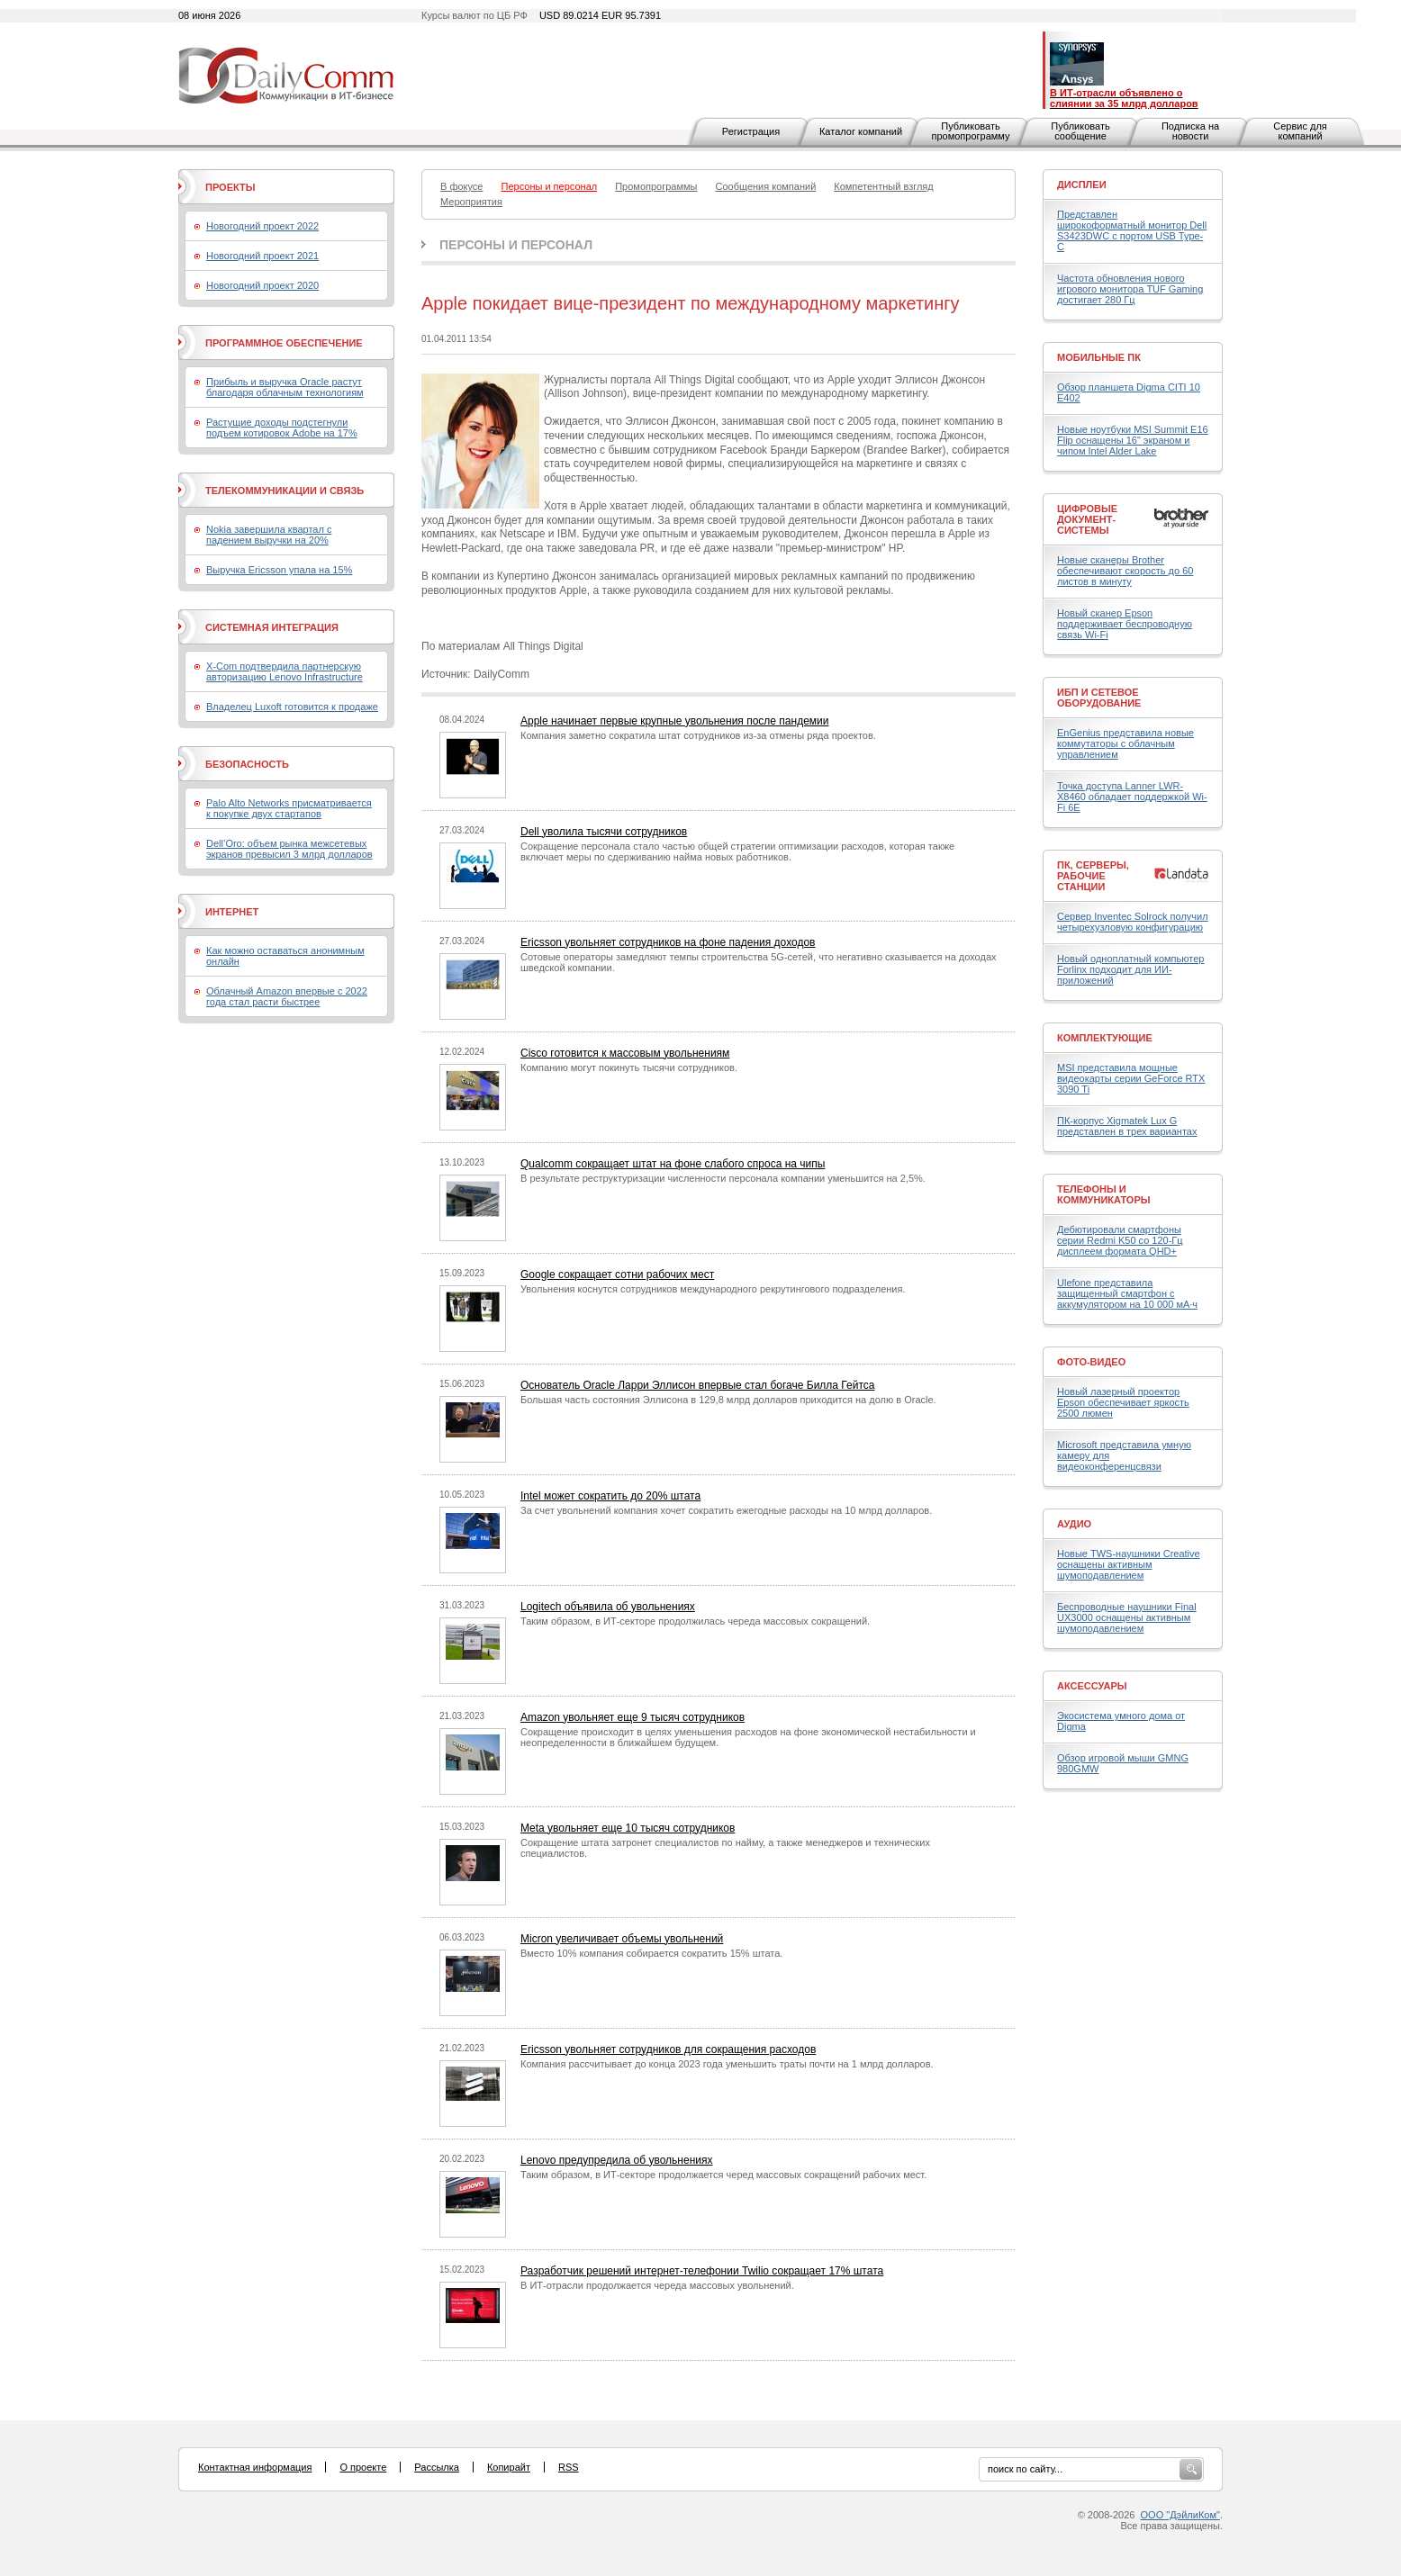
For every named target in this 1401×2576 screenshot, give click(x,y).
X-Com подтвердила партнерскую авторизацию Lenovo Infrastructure (284, 671)
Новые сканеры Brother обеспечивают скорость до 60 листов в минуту (1125, 570)
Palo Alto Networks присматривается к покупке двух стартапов (289, 808)
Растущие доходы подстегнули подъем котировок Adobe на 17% (281, 427)
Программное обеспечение (284, 343)
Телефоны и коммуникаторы (1104, 1194)
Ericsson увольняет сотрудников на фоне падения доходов (667, 942)
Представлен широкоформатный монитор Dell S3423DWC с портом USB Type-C (1132, 230)
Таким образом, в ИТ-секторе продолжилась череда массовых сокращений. (695, 1621)
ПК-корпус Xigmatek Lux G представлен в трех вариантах (1127, 1126)
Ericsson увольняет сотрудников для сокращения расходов (668, 2049)
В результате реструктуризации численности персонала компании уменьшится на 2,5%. (723, 1178)
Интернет (231, 911)
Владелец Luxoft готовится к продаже (292, 706)
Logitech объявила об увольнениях (607, 1606)
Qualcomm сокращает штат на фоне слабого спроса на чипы (672, 1163)
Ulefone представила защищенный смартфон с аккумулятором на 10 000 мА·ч (1127, 1293)
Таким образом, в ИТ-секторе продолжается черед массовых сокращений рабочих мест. (723, 2174)
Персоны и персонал (515, 245)
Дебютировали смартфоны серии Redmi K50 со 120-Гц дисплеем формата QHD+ (1120, 1240)
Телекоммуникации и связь (284, 490)
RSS (568, 2467)
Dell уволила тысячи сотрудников (603, 831)
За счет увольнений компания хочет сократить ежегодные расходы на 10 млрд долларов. (726, 1510)
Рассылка (436, 2467)
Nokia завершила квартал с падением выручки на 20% (268, 534)
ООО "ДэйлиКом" (1180, 2514)
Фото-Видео (1091, 1361)
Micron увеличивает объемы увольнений (621, 1938)
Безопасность (247, 764)
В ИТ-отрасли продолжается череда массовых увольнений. (657, 2285)
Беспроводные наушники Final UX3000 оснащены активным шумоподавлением (1127, 1617)
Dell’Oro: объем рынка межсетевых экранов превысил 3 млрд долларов (289, 849)
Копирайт (508, 2467)
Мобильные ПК (1099, 357)
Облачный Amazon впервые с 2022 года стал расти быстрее (286, 996)
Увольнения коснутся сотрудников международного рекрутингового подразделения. (713, 1288)
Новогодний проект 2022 (262, 226)
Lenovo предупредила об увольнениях (616, 2160)
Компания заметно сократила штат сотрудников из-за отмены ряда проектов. (698, 735)
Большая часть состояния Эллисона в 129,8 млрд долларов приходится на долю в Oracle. (728, 1399)
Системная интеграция (272, 627)
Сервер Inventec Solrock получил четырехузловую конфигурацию (1132, 921)
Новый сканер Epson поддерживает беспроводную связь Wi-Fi (1124, 624)
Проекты (230, 187)
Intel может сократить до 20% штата (610, 1496)
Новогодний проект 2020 (262, 285)
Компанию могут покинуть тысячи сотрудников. (628, 1067)
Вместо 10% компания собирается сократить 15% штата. (651, 1953)
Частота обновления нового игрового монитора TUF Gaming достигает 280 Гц (1130, 289)
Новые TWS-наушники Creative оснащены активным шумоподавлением (1128, 1564)
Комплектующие (1104, 1037)
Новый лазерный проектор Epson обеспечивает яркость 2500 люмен (1123, 1402)
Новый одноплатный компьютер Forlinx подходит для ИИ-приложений (1130, 969)
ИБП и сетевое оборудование (1099, 697)
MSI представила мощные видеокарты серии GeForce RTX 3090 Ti (1131, 1078)
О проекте (362, 2467)
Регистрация (751, 131)
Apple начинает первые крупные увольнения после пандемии (674, 721)
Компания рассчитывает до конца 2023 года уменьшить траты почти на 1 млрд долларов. (727, 2063)
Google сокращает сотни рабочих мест (617, 1274)
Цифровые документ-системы (1087, 519)
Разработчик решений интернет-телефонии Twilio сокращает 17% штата (701, 2271)
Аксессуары (1092, 1685)
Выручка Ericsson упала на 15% (279, 569)
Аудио (1074, 1523)
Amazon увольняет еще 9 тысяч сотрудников (632, 1717)
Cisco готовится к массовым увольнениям (624, 1053)
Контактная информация (255, 2467)
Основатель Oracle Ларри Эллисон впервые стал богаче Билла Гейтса (697, 1385)
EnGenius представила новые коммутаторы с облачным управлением (1125, 743)
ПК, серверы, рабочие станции (1093, 876)
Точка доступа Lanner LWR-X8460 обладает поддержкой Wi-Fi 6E (1132, 796)
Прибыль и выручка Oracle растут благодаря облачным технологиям (285, 387)
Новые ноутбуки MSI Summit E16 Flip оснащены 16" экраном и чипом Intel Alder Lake (1132, 440)
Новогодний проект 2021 (262, 255)
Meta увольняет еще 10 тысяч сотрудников (627, 1828)
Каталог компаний (860, 131)
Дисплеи (1082, 184)
